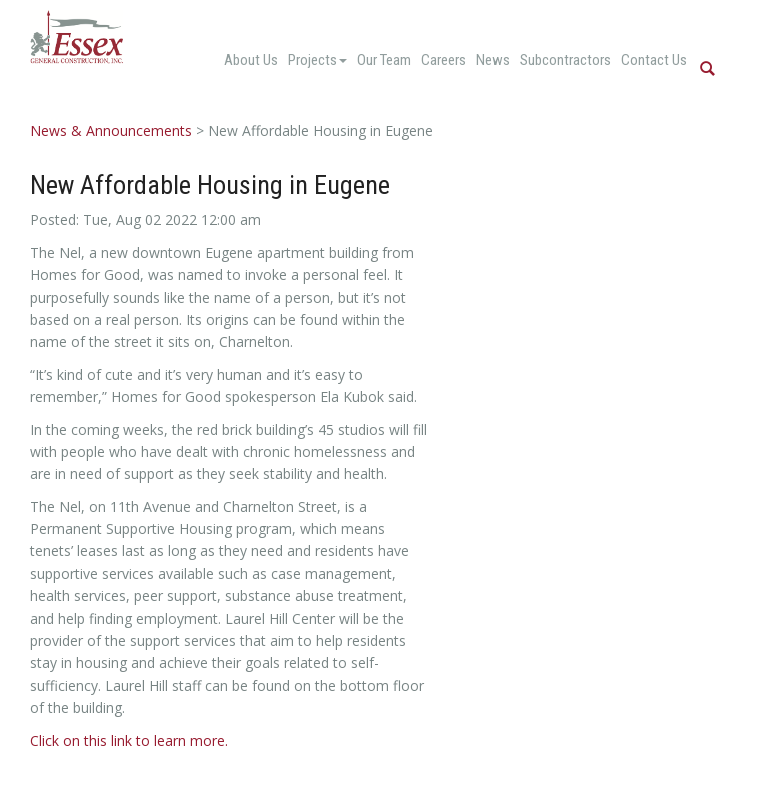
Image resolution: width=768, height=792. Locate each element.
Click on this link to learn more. (129, 740)
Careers (443, 60)
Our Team (384, 60)
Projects (317, 60)
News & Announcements (111, 130)
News (493, 60)
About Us (251, 60)
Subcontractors (565, 60)
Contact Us (654, 60)
